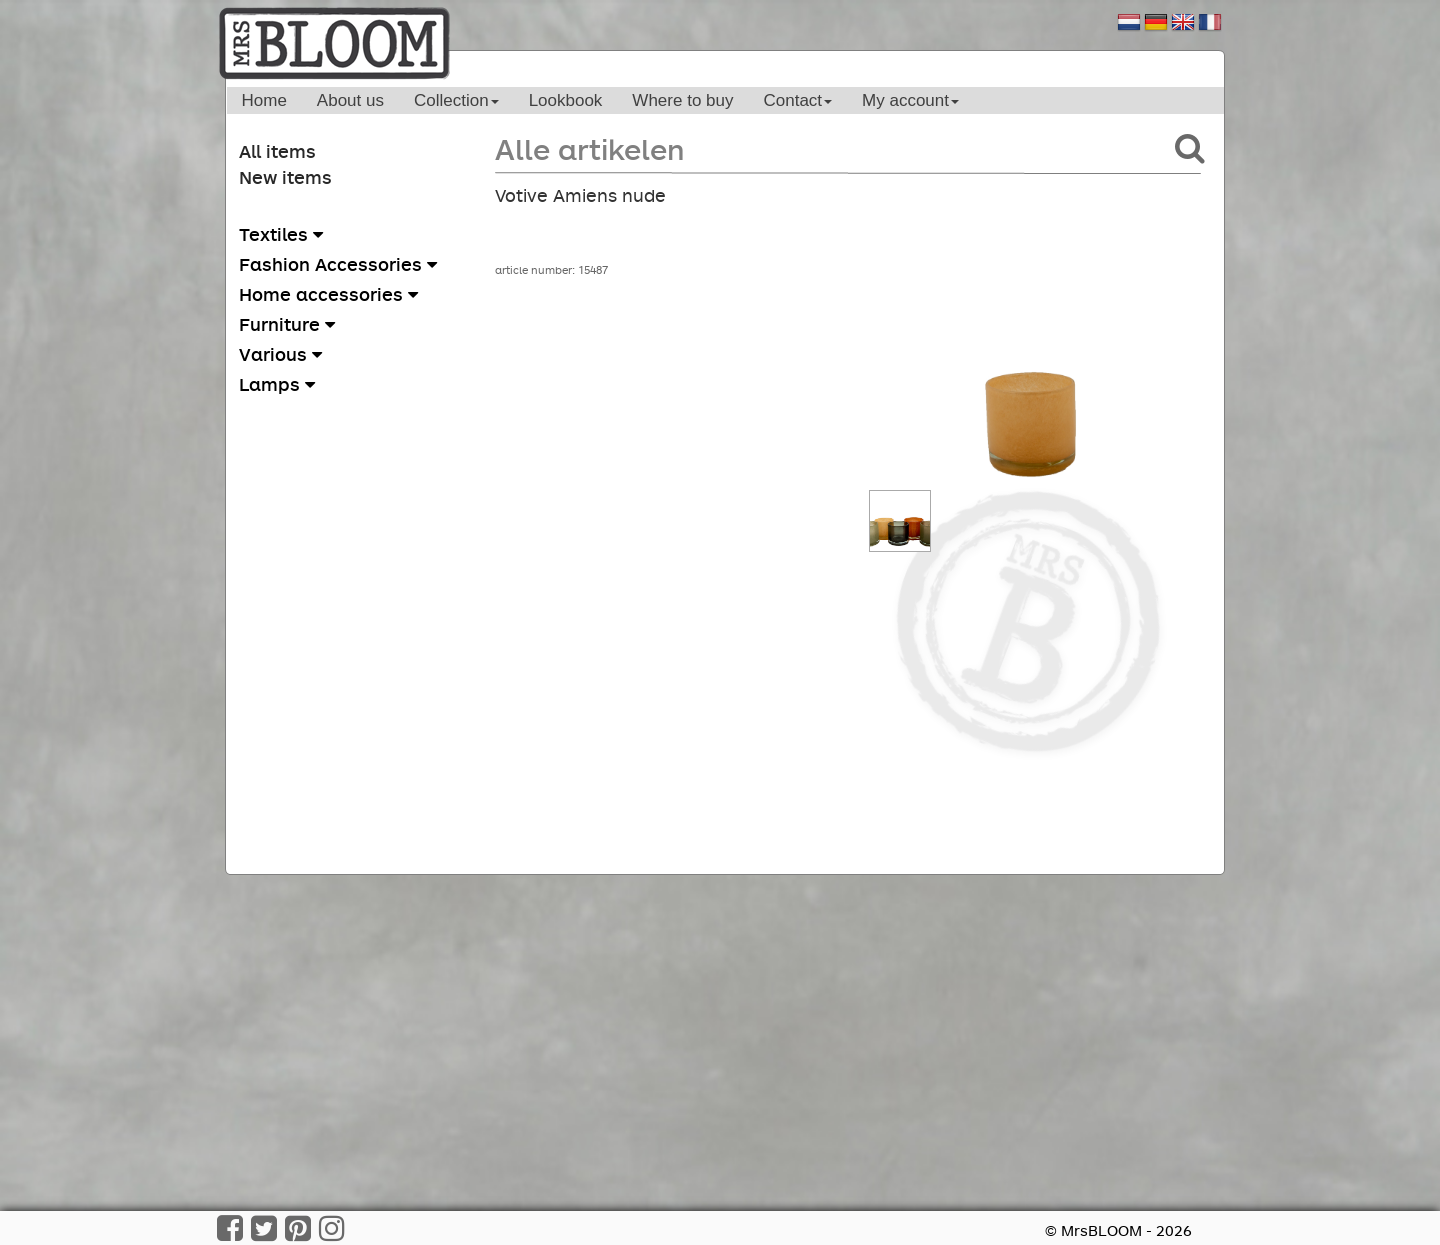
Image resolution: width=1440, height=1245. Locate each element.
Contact (797, 100)
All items (277, 151)
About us (350, 100)
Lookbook (566, 100)
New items (285, 177)
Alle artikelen (589, 148)
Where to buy (682, 100)
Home (264, 100)
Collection (456, 100)
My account (910, 100)
